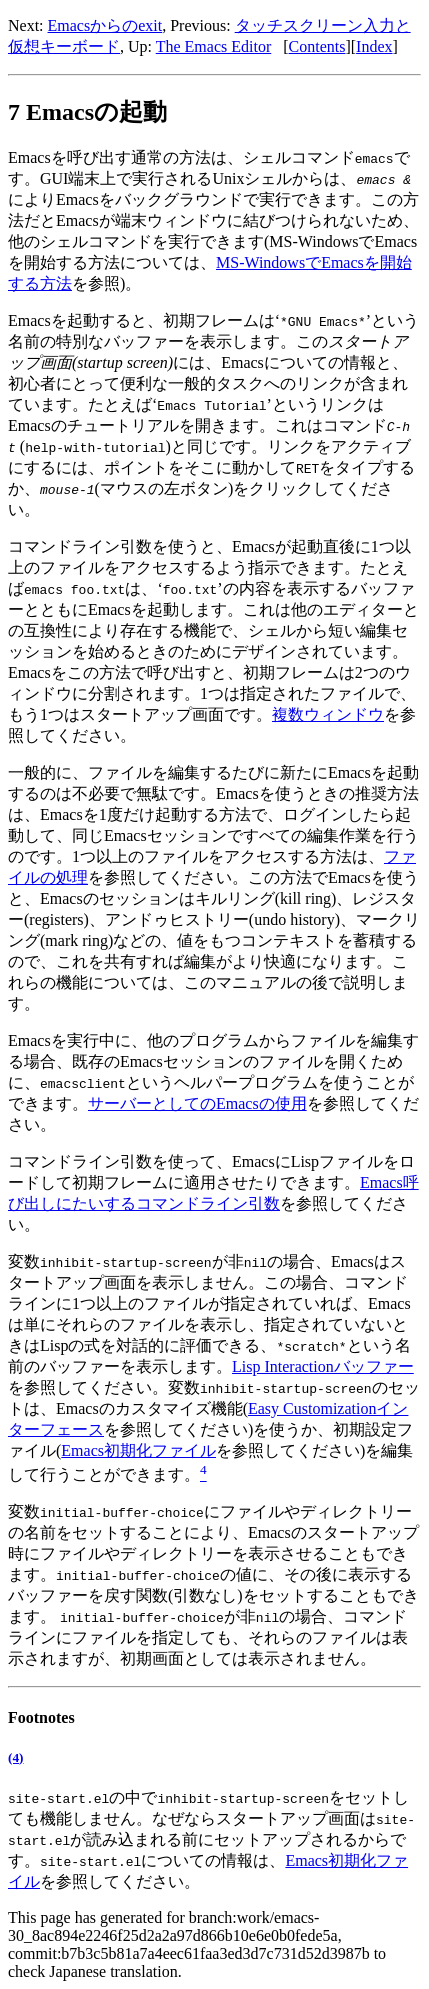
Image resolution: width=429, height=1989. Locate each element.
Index (374, 46)
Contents (317, 46)
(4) (15, 1757)
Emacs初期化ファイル (138, 1450)
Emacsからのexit (105, 25)
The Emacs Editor (214, 46)
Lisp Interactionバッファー (323, 1366)
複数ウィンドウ (328, 714)
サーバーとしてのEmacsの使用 (197, 1103)
